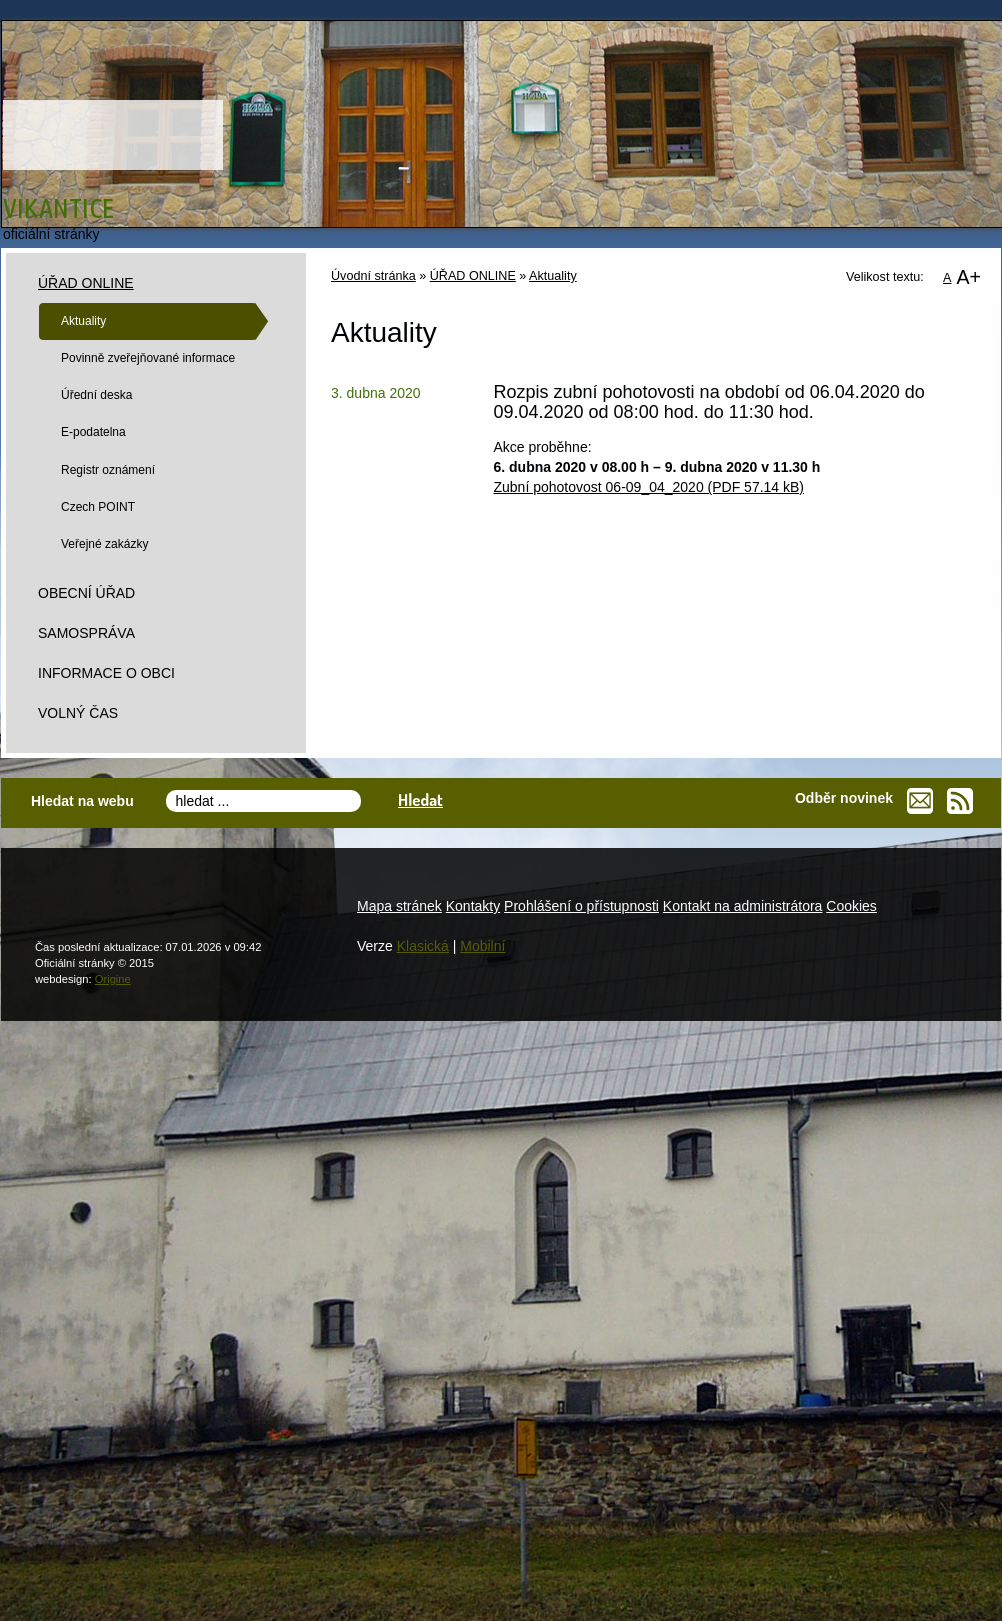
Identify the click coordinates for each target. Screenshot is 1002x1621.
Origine (113, 979)
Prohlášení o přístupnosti (581, 906)
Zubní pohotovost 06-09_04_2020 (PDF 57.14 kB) (649, 487)
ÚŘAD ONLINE (473, 276)
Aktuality (553, 276)
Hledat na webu (82, 801)
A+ (968, 277)
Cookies (851, 906)
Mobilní (482, 946)
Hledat (420, 799)
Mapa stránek (399, 906)
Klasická (423, 946)
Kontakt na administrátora (743, 906)
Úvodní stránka (373, 276)
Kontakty (473, 906)
